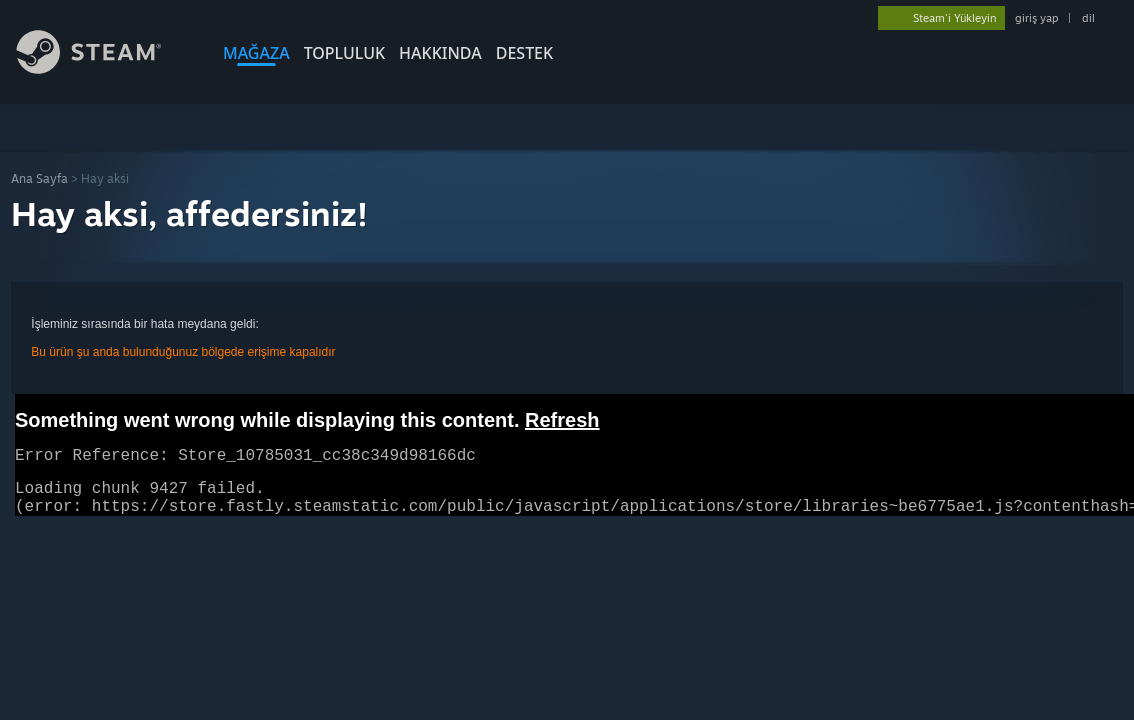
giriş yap (1036, 18)
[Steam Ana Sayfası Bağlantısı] (104, 68)
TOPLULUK (344, 53)
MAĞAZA (256, 53)
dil (1088, 18)
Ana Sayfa (39, 178)
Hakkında (440, 53)
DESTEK (524, 53)
